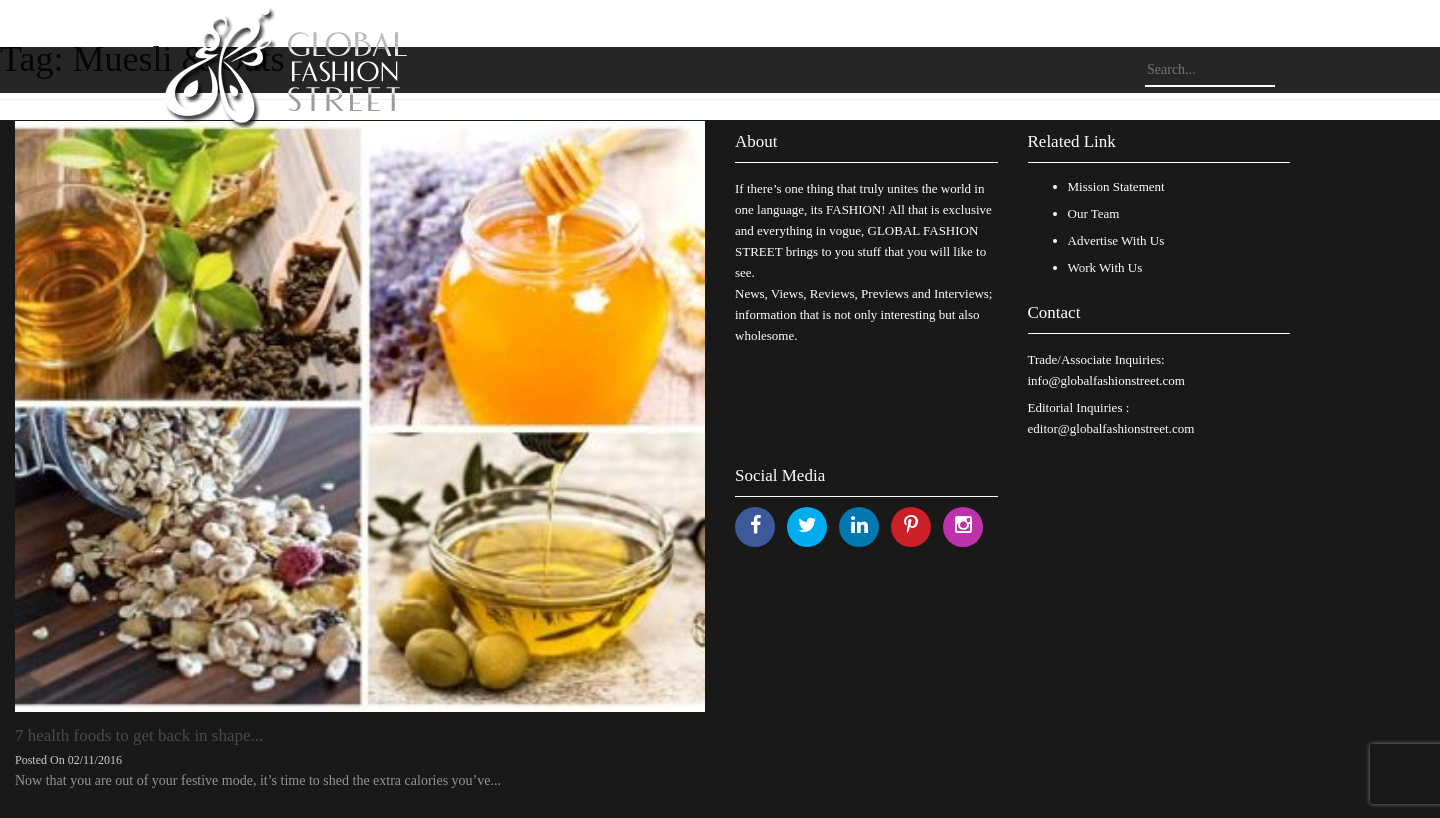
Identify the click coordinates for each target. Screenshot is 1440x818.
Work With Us (1105, 267)
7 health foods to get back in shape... (139, 735)
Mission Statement (1116, 186)
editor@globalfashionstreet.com (1111, 428)
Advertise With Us (1116, 240)
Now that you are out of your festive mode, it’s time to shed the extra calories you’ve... (258, 780)
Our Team (1094, 213)
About (756, 141)
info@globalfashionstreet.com (1106, 380)
